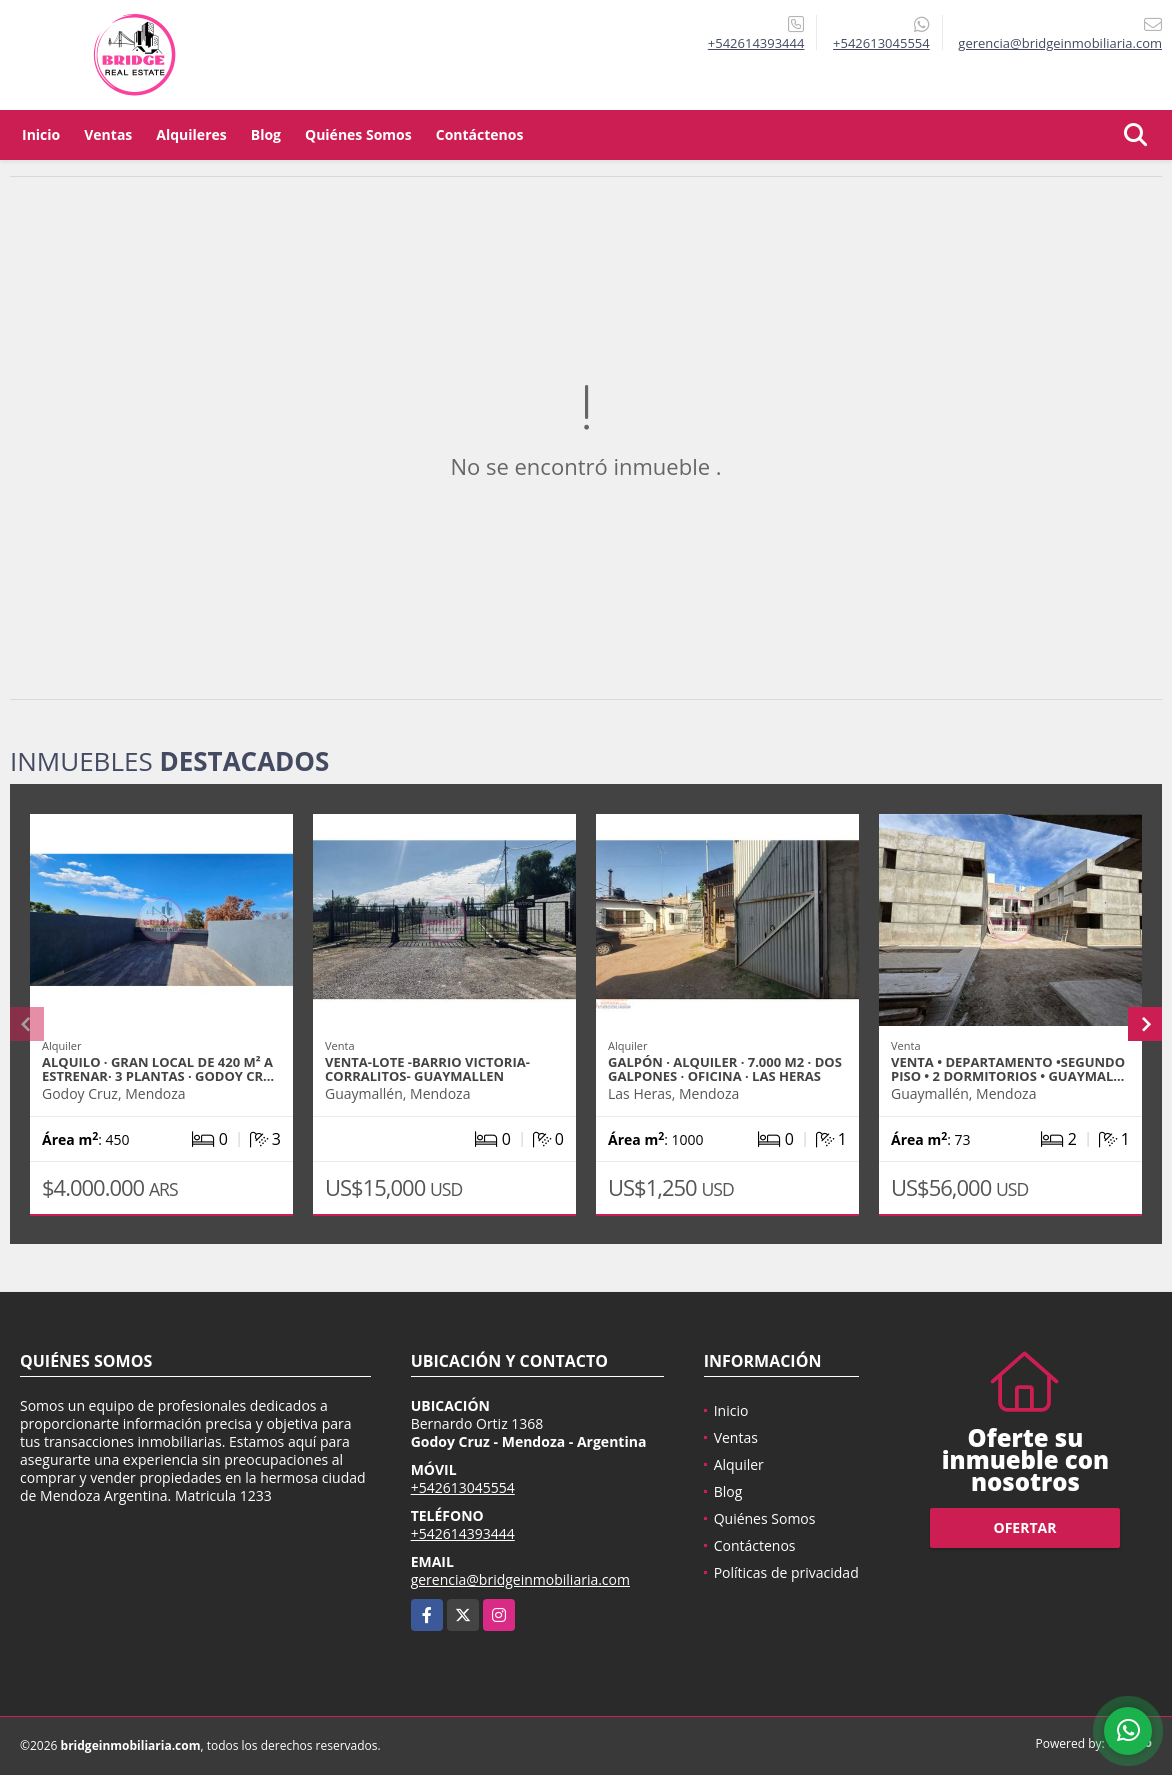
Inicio (41, 134)
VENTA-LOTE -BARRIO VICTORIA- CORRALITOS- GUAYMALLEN (427, 1069)
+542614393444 (756, 43)
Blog (266, 134)
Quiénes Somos (358, 134)
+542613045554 (881, 43)
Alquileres (191, 134)
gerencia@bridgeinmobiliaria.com (520, 1579)
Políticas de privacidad (786, 1572)
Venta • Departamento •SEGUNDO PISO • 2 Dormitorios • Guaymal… (1008, 1069)
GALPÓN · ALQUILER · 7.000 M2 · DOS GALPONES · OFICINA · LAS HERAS (725, 1069)
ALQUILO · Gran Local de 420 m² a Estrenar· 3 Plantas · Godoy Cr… (158, 1069)
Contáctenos (480, 134)
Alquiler (739, 1464)
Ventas (108, 134)
